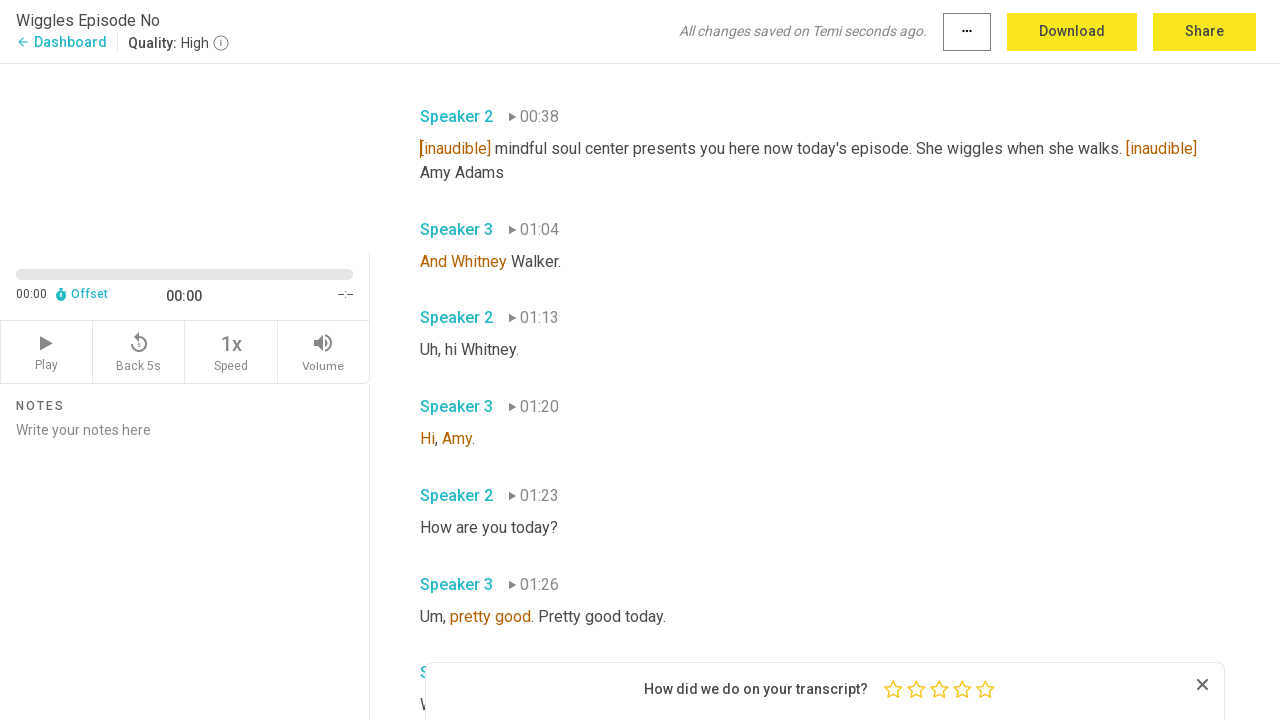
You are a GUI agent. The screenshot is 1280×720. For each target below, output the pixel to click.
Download (1072, 31)
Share (1204, 31)
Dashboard (61, 42)
